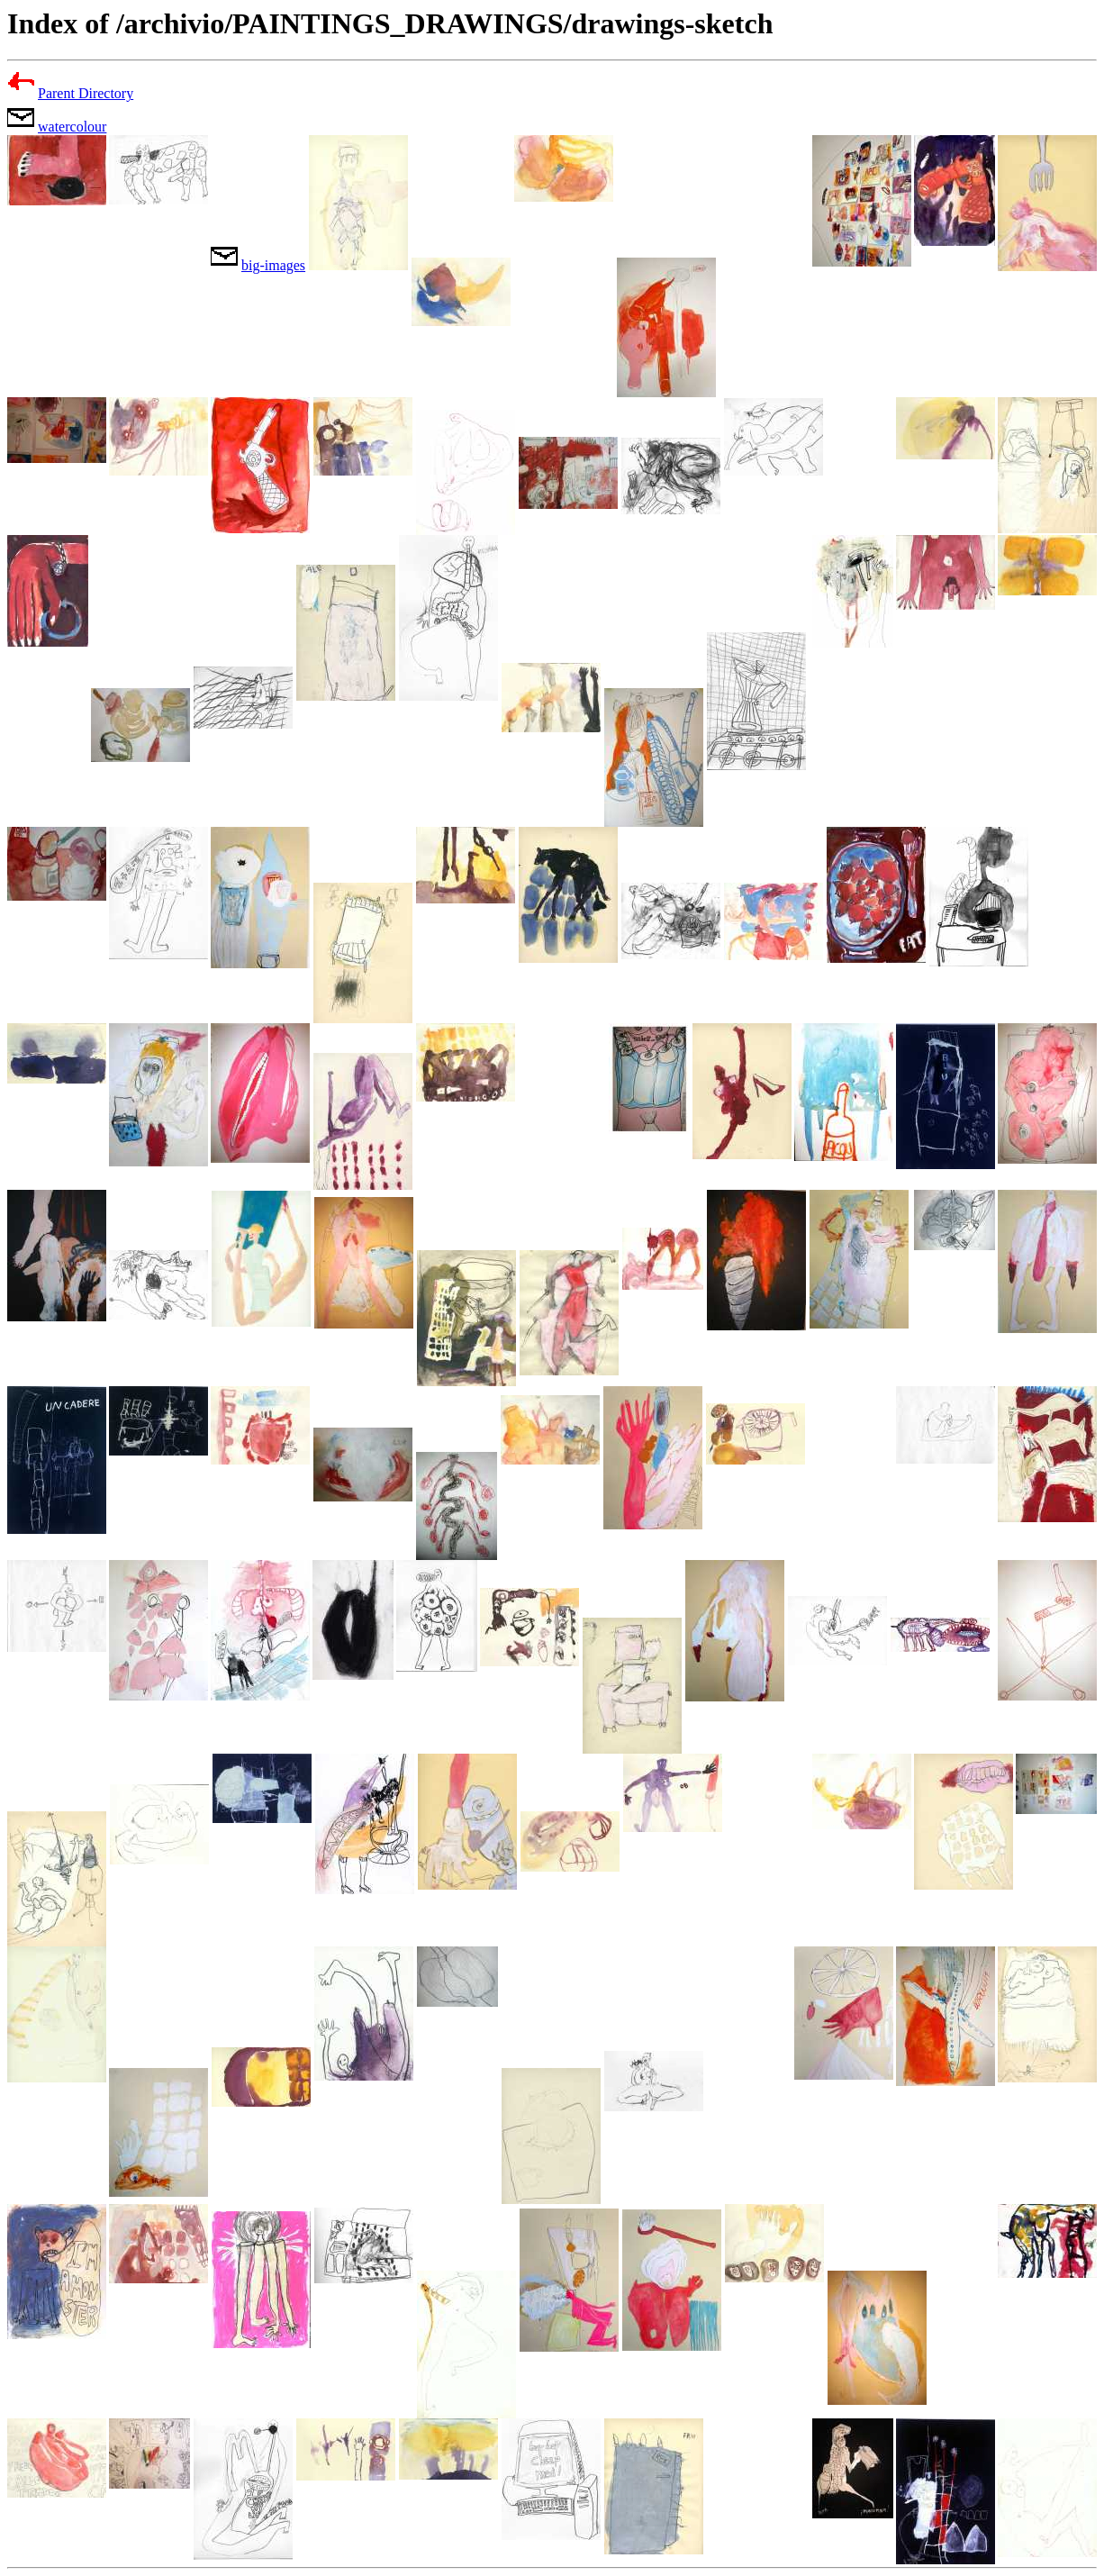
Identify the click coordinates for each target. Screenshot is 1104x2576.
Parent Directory (85, 93)
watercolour (72, 126)
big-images (273, 265)
